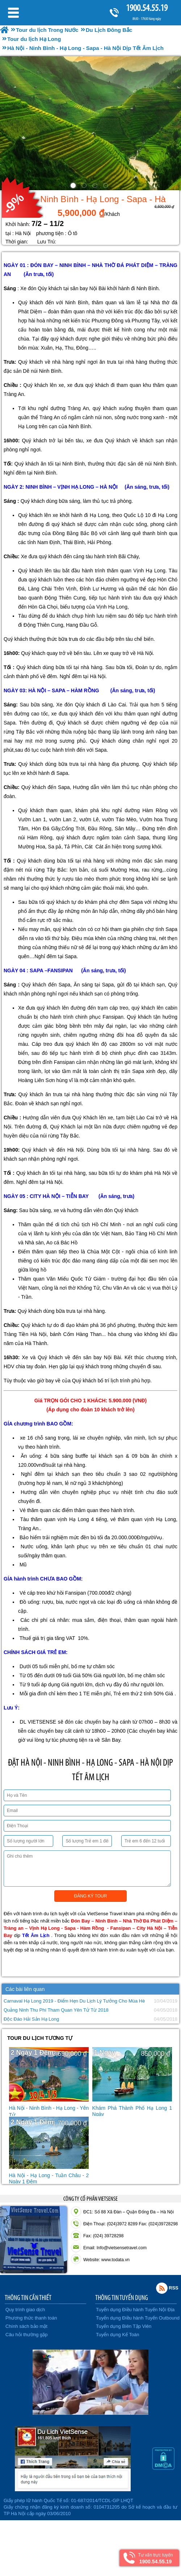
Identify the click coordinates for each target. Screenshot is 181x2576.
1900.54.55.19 (146, 7)
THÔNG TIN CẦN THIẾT (28, 2297)
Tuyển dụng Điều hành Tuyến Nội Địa (135, 2309)
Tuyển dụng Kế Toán (117, 2334)
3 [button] (96, 186)
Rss (162, 2288)
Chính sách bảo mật (26, 2326)
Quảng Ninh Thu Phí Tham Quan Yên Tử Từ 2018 (56, 2010)
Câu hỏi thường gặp (26, 2334)
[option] (90, 123)
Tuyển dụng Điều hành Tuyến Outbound (138, 2318)
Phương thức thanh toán (31, 2318)
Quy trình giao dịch (25, 2309)
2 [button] (85, 186)
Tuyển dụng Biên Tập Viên (123, 2326)
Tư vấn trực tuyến (155, 2558)
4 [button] (106, 186)
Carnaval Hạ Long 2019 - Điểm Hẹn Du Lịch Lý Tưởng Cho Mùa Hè (74, 2001)
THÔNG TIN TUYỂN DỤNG (121, 2297)
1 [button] (74, 186)
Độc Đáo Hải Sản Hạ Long (31, 2019)
